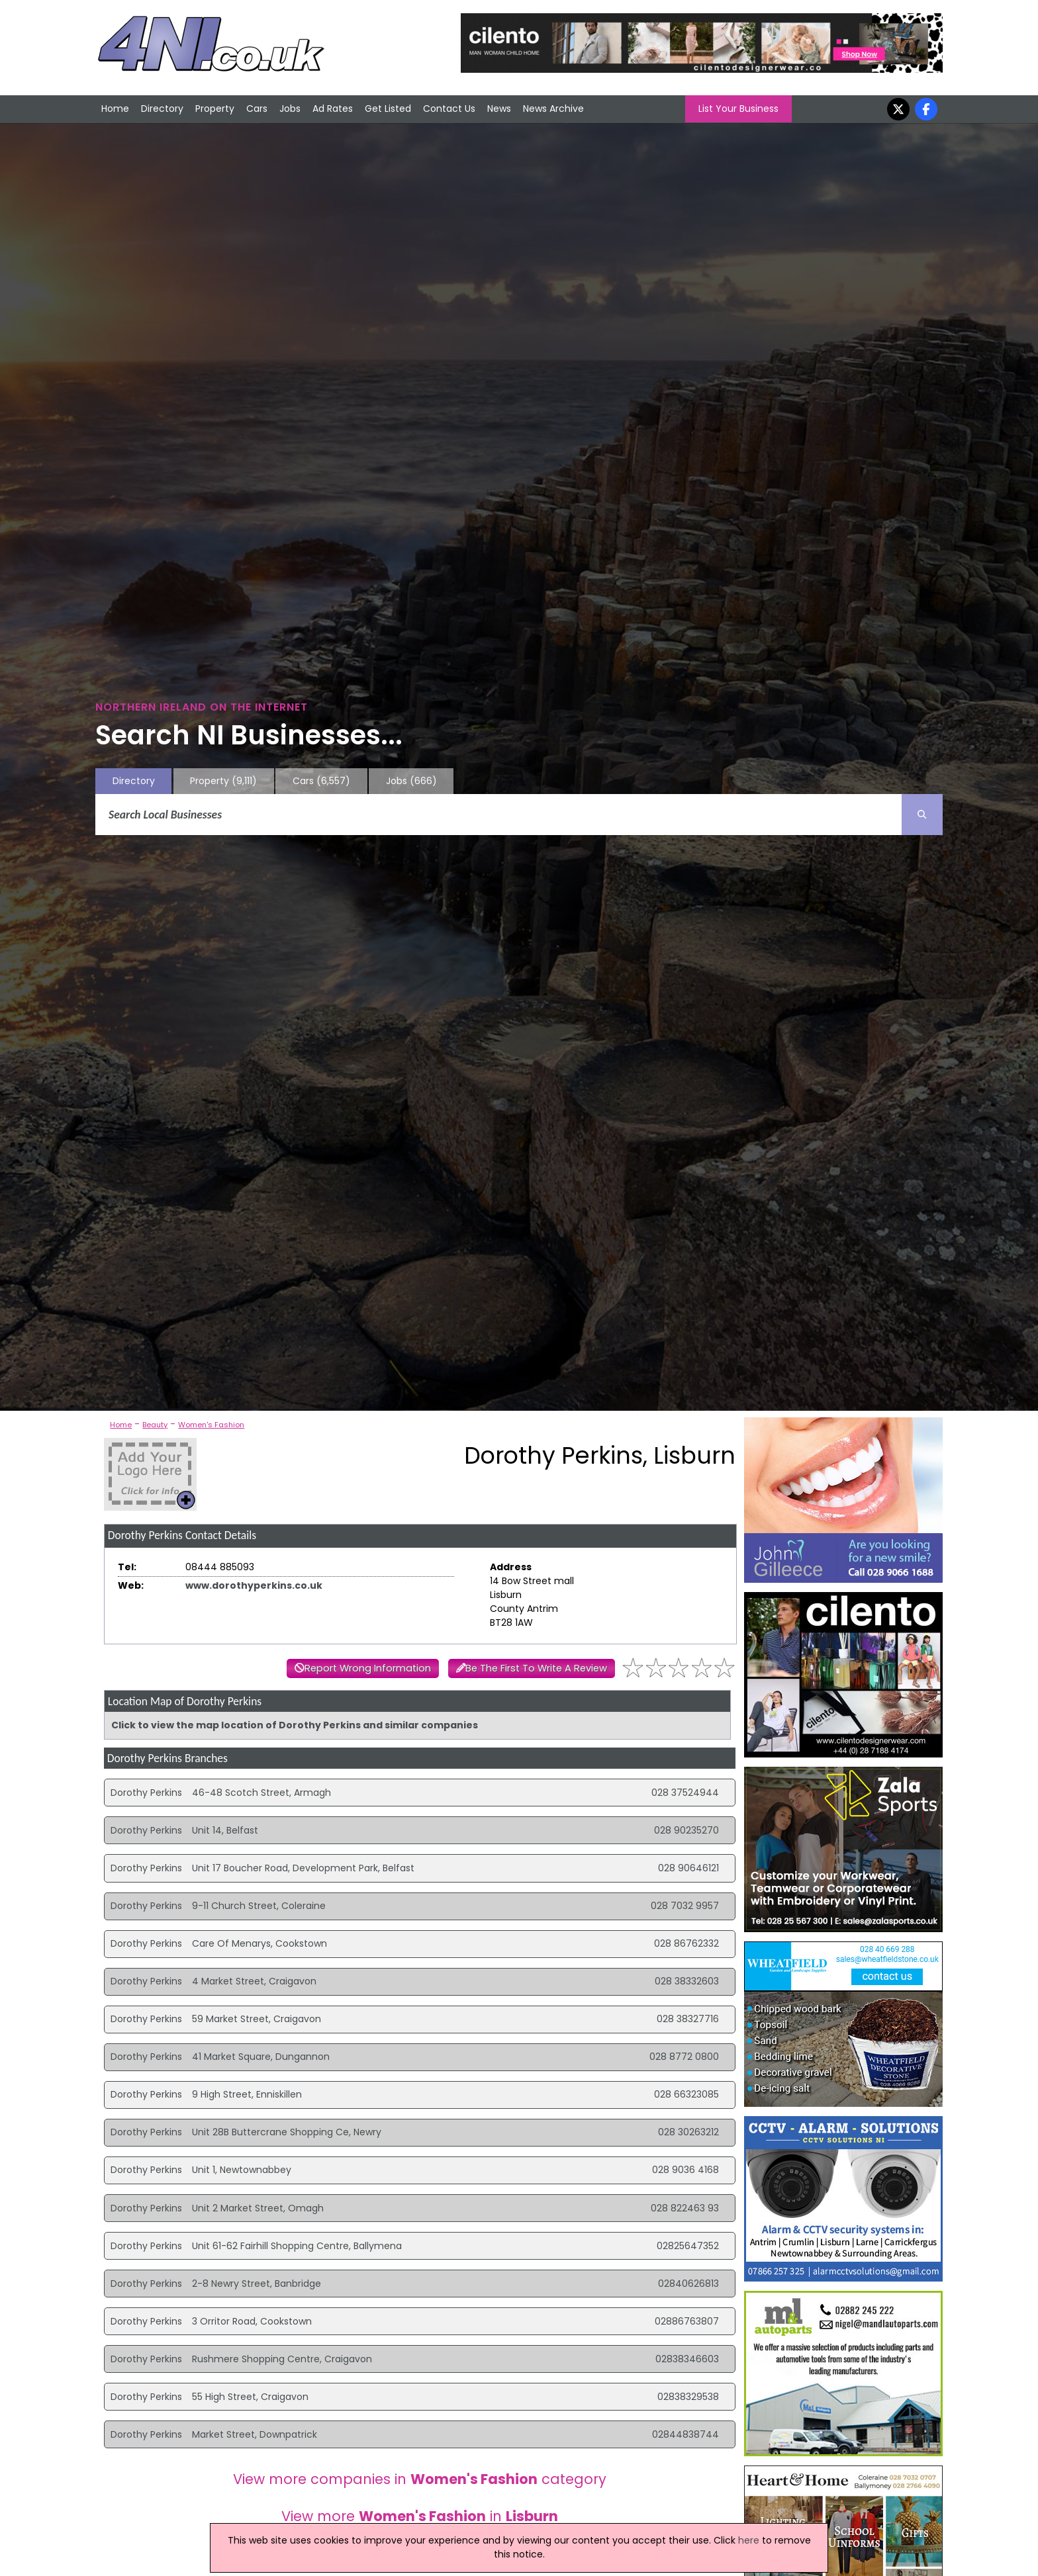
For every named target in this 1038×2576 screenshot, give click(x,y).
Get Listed (388, 108)
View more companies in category (419, 2479)
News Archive (553, 108)
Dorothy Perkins (146, 1792)
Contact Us (449, 108)
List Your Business (738, 108)
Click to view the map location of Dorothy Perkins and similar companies (294, 1725)
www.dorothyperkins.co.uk (253, 1585)
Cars (256, 108)
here (748, 2540)
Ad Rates (332, 108)
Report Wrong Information (368, 1668)
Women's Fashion (211, 1424)
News (499, 108)
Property (214, 108)
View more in (419, 2516)
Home (115, 108)
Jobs (290, 108)
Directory (162, 108)
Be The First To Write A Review (536, 1668)
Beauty (154, 1424)
